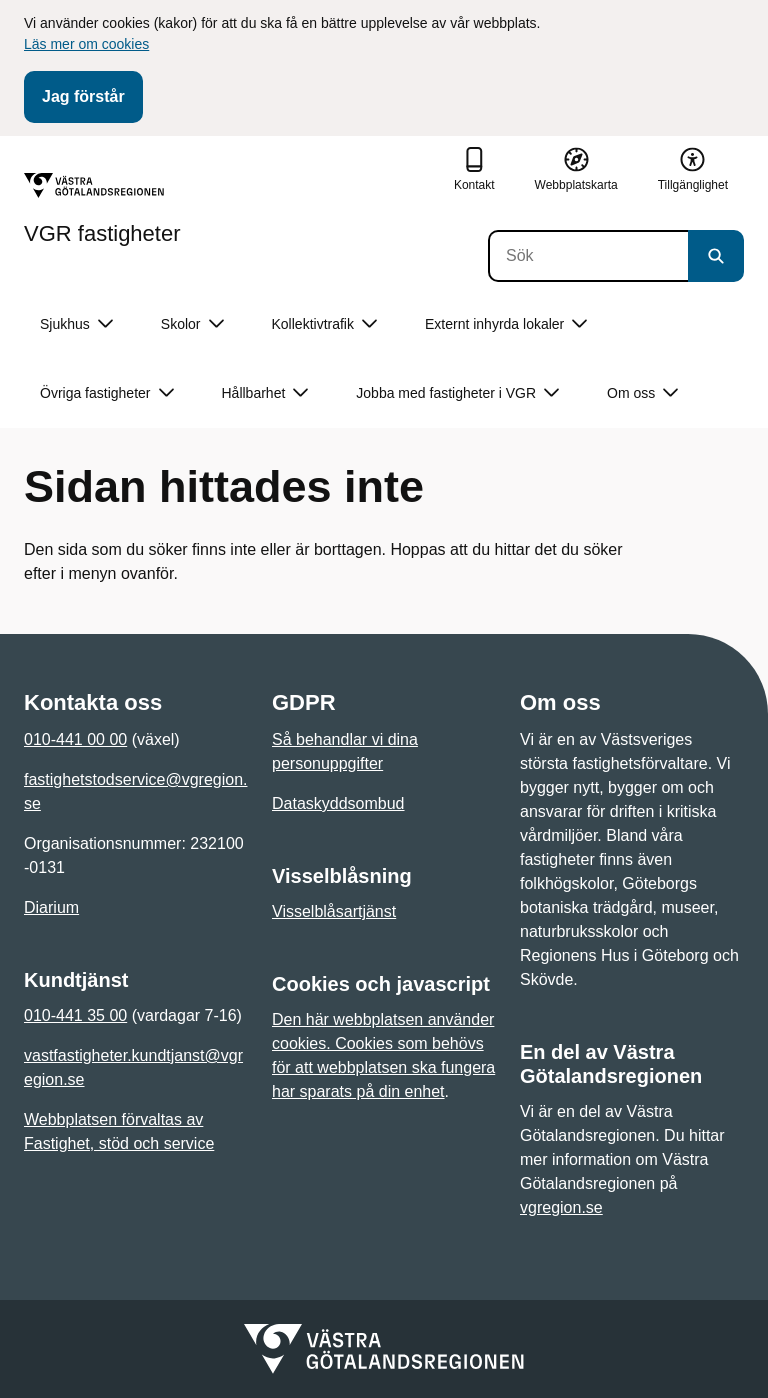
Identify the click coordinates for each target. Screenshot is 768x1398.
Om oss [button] (642, 393)
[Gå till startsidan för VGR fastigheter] (102, 209)
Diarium (51, 907)
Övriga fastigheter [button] (107, 393)
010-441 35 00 (75, 1015)
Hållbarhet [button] (265, 393)
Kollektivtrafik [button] (324, 324)
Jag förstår (83, 96)
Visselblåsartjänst (334, 911)
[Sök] (588, 256)
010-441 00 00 (75, 739)
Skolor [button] (192, 324)
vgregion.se (561, 1207)
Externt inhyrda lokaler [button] (506, 324)
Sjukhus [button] (76, 324)
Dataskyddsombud (338, 803)
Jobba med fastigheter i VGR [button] (457, 393)
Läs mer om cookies (86, 44)
